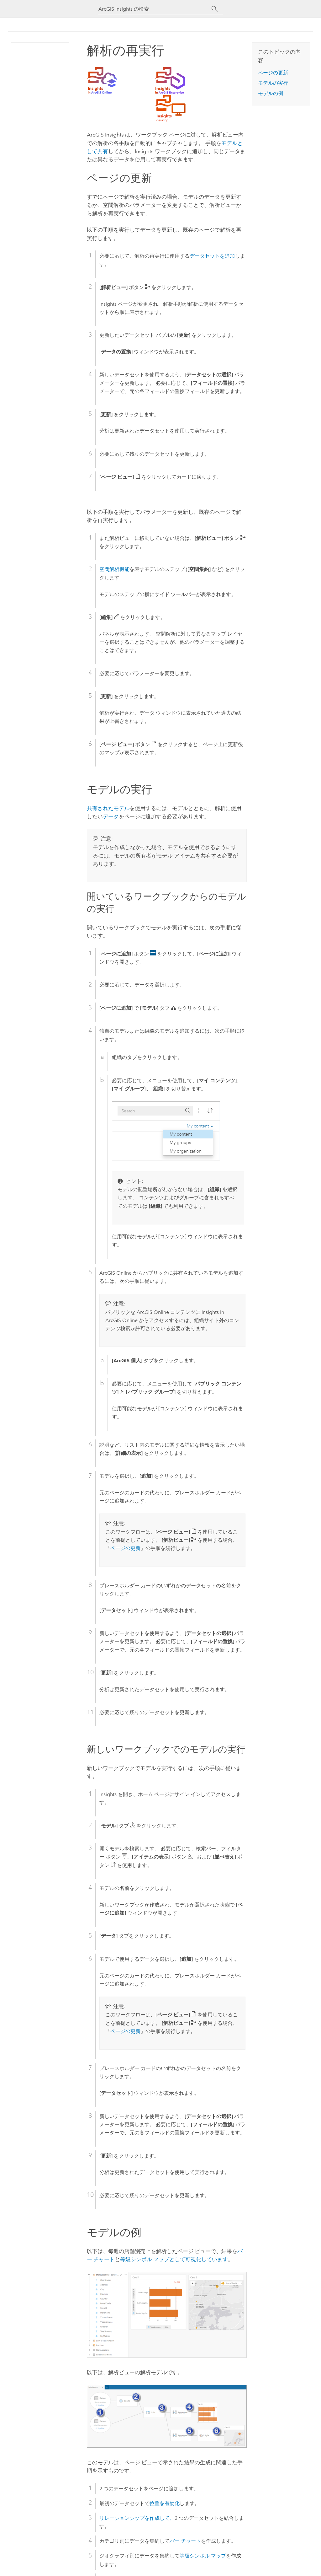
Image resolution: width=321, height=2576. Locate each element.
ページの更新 (125, 1548)
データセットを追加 (212, 256)
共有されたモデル (108, 808)
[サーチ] (214, 9)
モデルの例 (270, 93)
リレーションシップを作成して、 (137, 2518)
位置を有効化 (165, 2503)
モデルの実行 (273, 83)
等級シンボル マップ (203, 2556)
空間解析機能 (114, 569)
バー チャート (185, 2541)
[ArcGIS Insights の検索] (155, 9)
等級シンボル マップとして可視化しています (174, 2259)
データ (111, 816)
